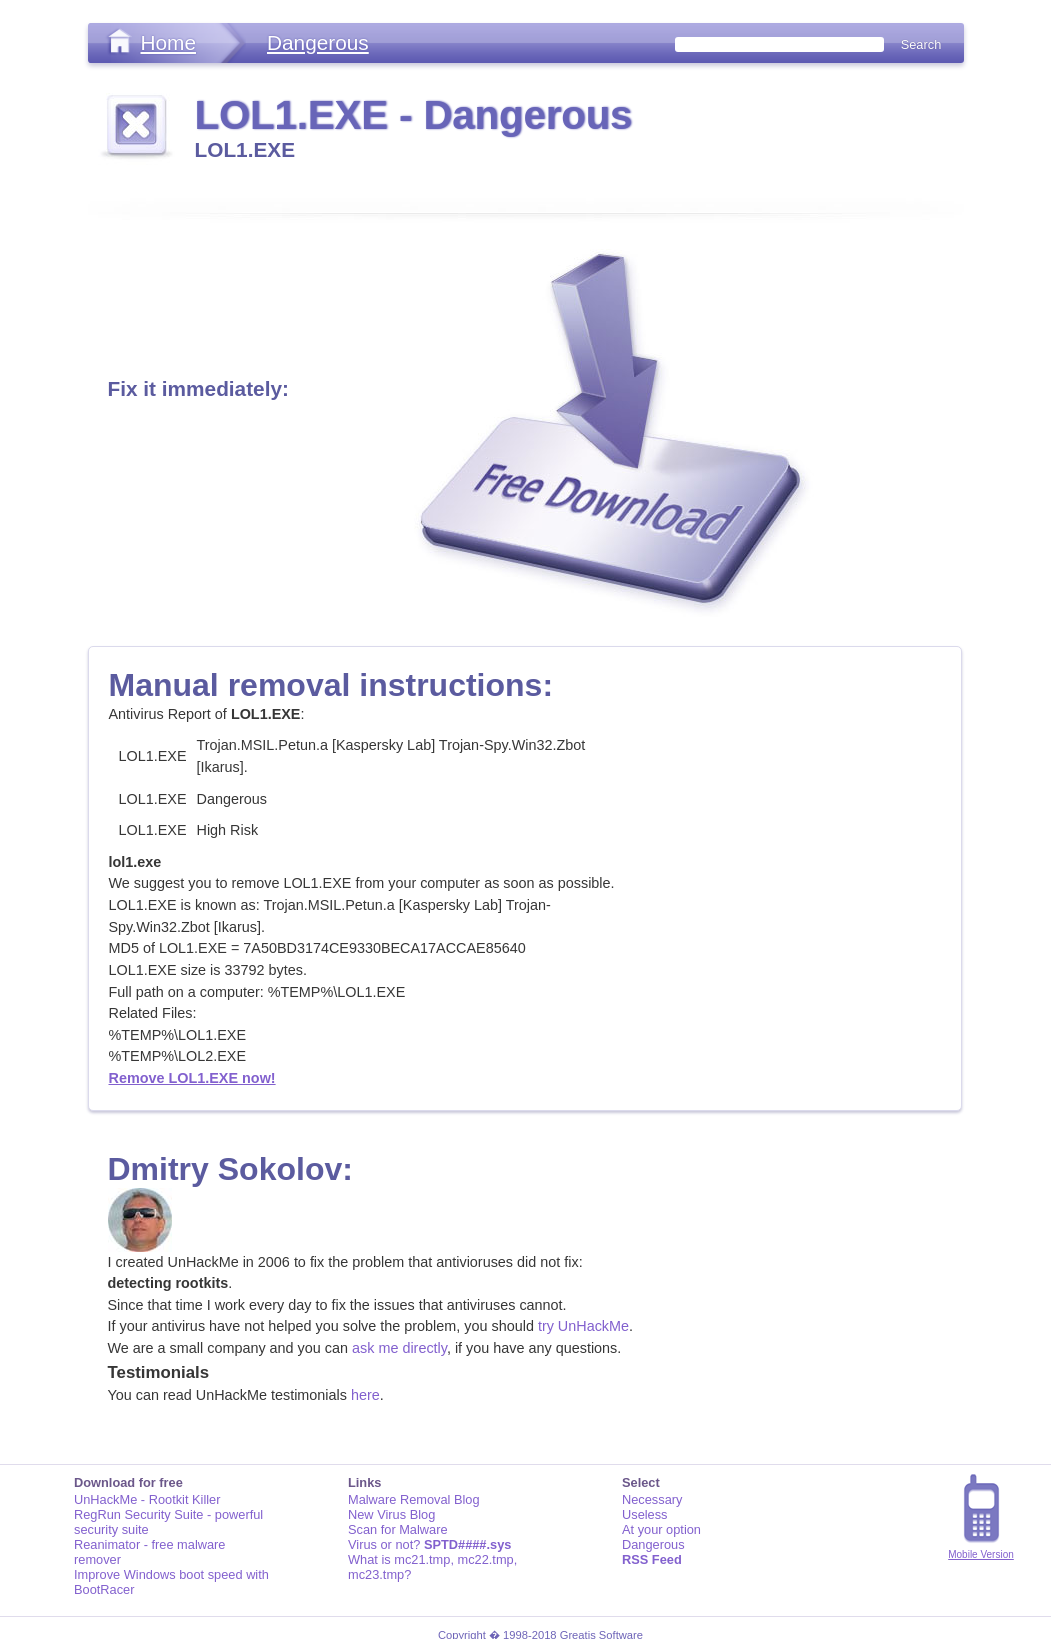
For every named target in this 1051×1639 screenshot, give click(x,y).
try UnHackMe (583, 1326)
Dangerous (318, 42)
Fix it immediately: (198, 388)
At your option (661, 1529)
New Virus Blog (391, 1514)
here (365, 1395)
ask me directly (399, 1348)
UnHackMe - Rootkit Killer (147, 1499)
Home (168, 42)
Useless (645, 1514)
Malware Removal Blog (414, 1499)
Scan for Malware (398, 1529)
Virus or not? (429, 1544)
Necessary (652, 1499)
